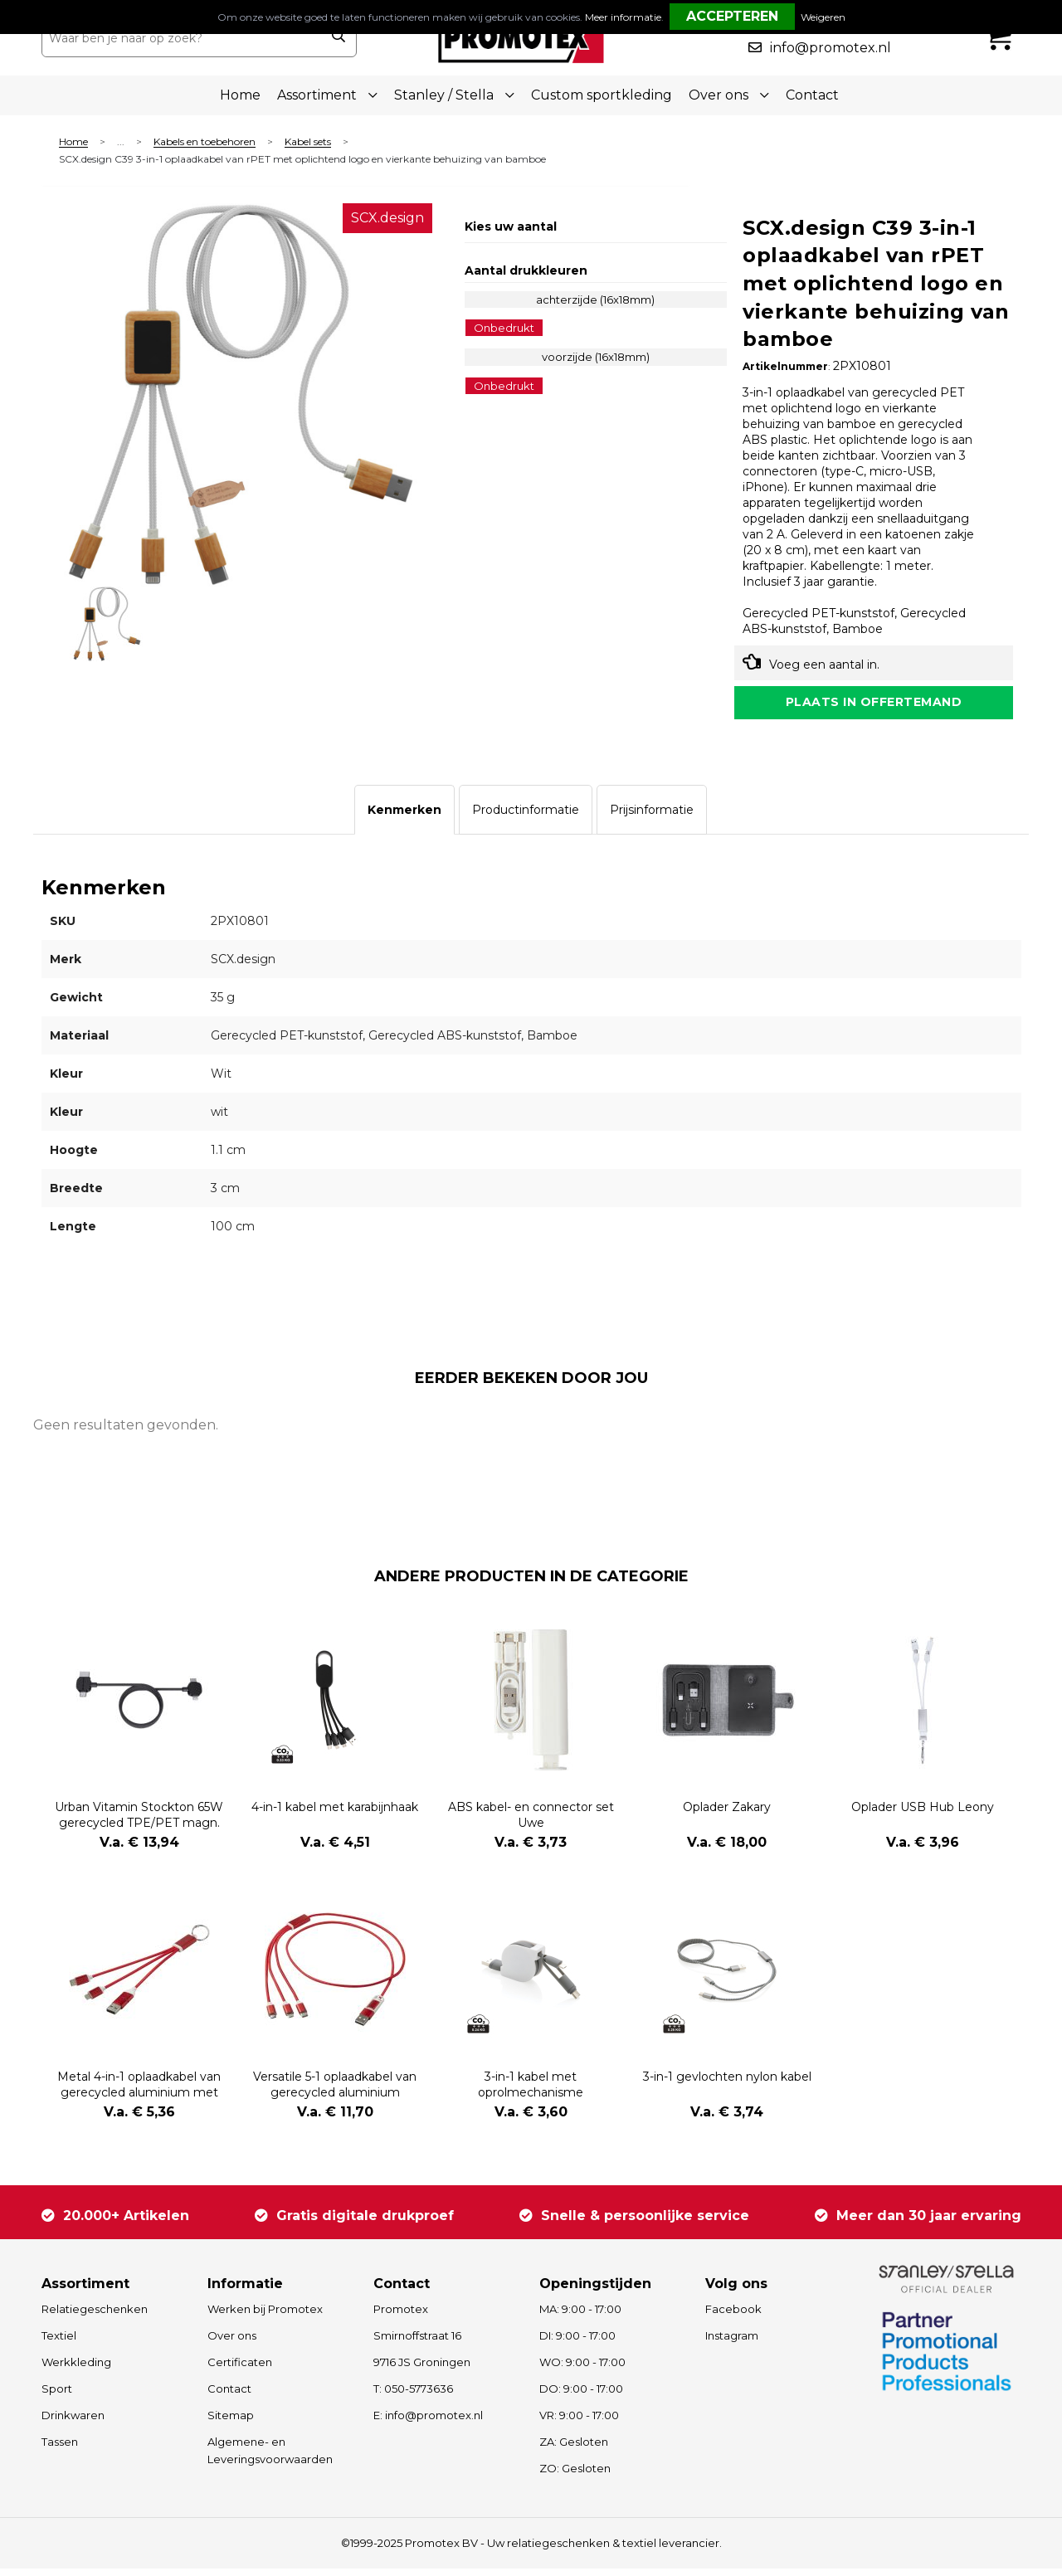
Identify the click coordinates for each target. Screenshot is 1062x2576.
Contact (812, 95)
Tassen (59, 2449)
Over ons (231, 2343)
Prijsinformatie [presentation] (652, 818)
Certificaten (239, 2369)
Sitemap (230, 2422)
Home (240, 95)
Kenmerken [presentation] (404, 818)
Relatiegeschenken (94, 2316)
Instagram (731, 2343)
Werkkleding (76, 2369)
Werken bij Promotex (265, 2316)
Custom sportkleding (601, 95)
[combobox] (181, 38)
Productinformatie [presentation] (525, 818)
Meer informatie (623, 17)
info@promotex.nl (830, 48)
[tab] (404, 818)
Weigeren (823, 17)
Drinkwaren (73, 2422)
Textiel (58, 2343)
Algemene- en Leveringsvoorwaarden (270, 2457)
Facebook (733, 2316)
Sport (56, 2396)
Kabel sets (308, 142)
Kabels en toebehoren (204, 142)
